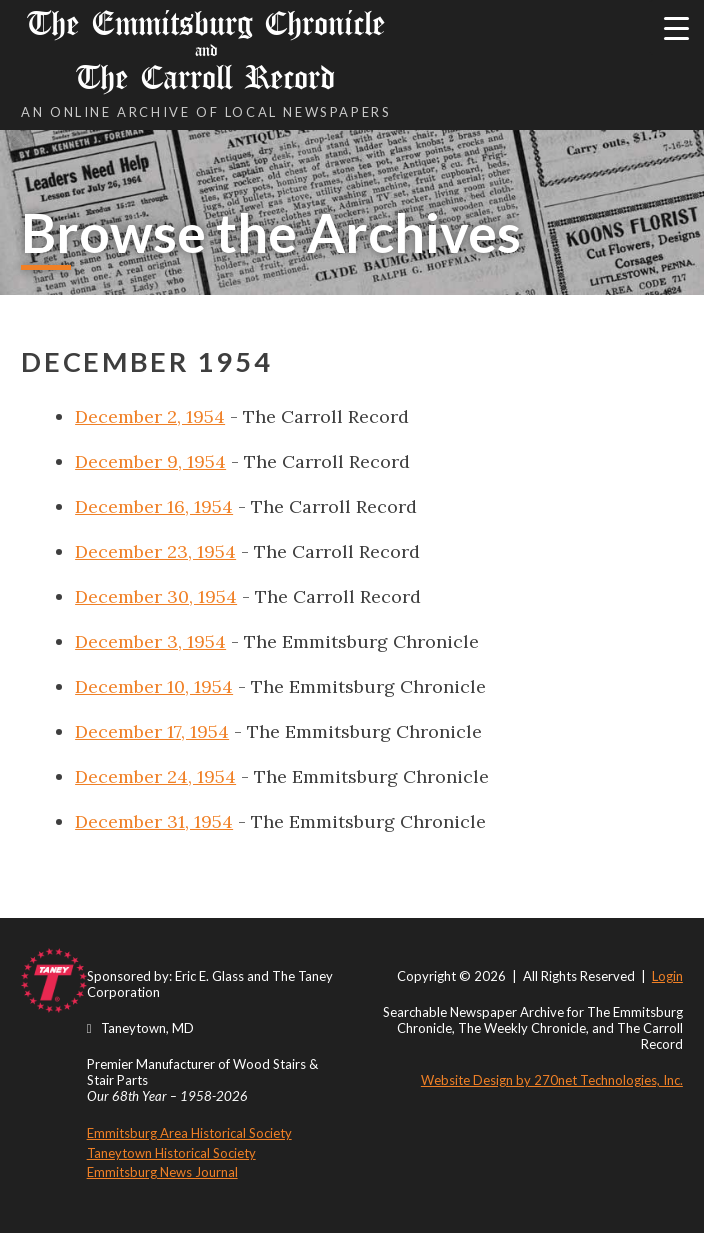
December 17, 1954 (152, 731)
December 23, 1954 (155, 551)
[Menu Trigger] (676, 27)
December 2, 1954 (150, 416)
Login (667, 976)
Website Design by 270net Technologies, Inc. (552, 1080)
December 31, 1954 (154, 821)
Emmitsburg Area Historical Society (189, 1133)
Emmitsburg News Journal (162, 1172)
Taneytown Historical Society (171, 1153)
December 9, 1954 (150, 461)
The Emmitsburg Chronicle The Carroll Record (206, 50)
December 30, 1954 (156, 596)
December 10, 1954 (154, 686)
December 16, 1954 (154, 506)
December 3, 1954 (150, 641)
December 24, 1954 (155, 776)
